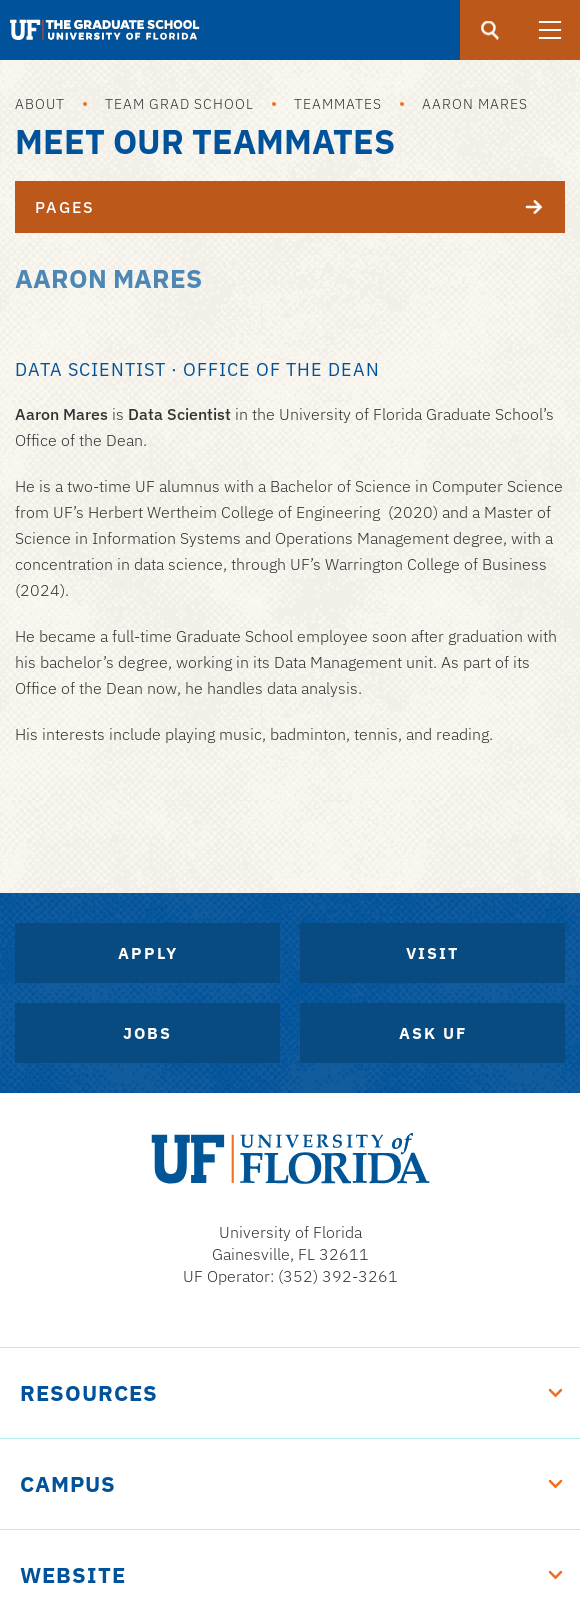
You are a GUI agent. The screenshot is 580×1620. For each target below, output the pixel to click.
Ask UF (433, 1033)
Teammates (338, 104)
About (40, 104)
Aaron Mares (475, 104)
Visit (432, 953)
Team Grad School (179, 104)
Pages (300, 207)
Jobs (147, 1033)
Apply (148, 953)
